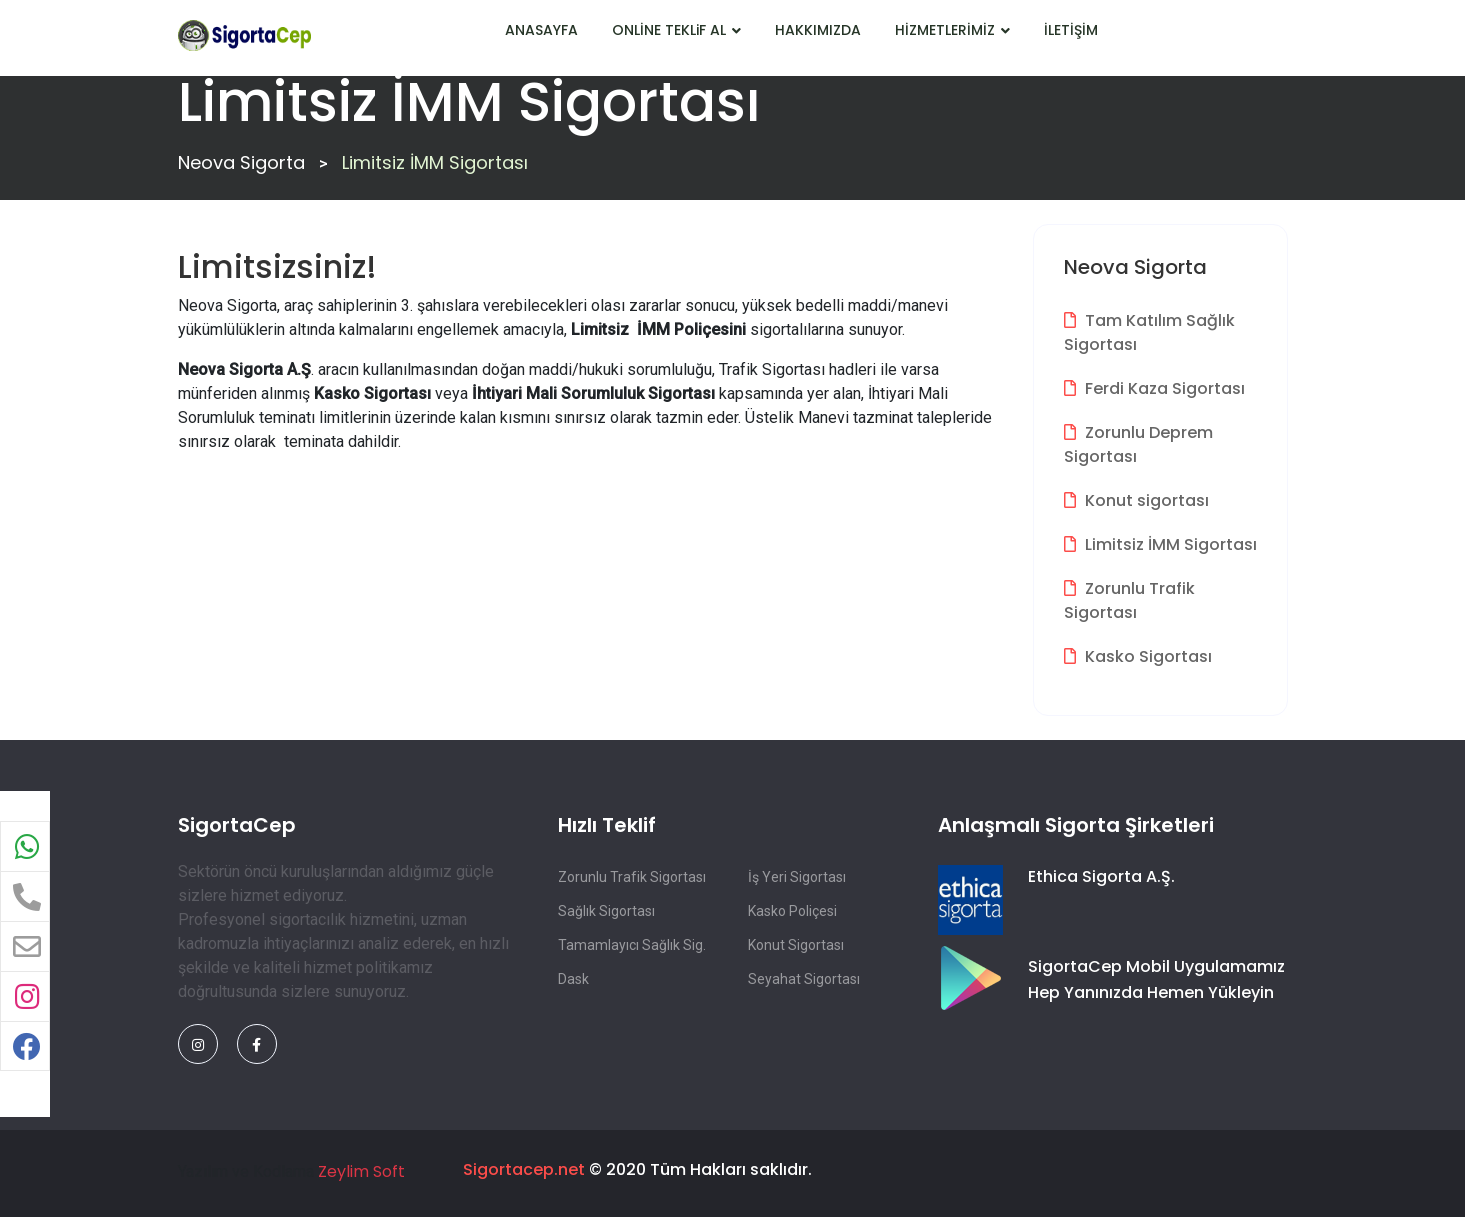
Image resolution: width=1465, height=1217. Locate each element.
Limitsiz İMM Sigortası (1160, 544)
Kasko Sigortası (1138, 656)
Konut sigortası (1136, 500)
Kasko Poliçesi (792, 911)
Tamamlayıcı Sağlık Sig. (632, 945)
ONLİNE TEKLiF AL (676, 30)
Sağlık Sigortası (606, 911)
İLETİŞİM (1071, 30)
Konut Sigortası (796, 945)
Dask (573, 979)
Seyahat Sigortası (804, 979)
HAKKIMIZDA (818, 30)
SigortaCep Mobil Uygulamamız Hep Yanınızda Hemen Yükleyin (1156, 979)
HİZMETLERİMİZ (952, 30)
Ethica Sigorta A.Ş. (1101, 876)
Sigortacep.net (524, 1169)
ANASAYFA (541, 30)
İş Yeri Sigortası (797, 877)
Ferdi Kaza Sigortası (1154, 388)
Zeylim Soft (361, 1171)
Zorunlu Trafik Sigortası (1129, 600)
